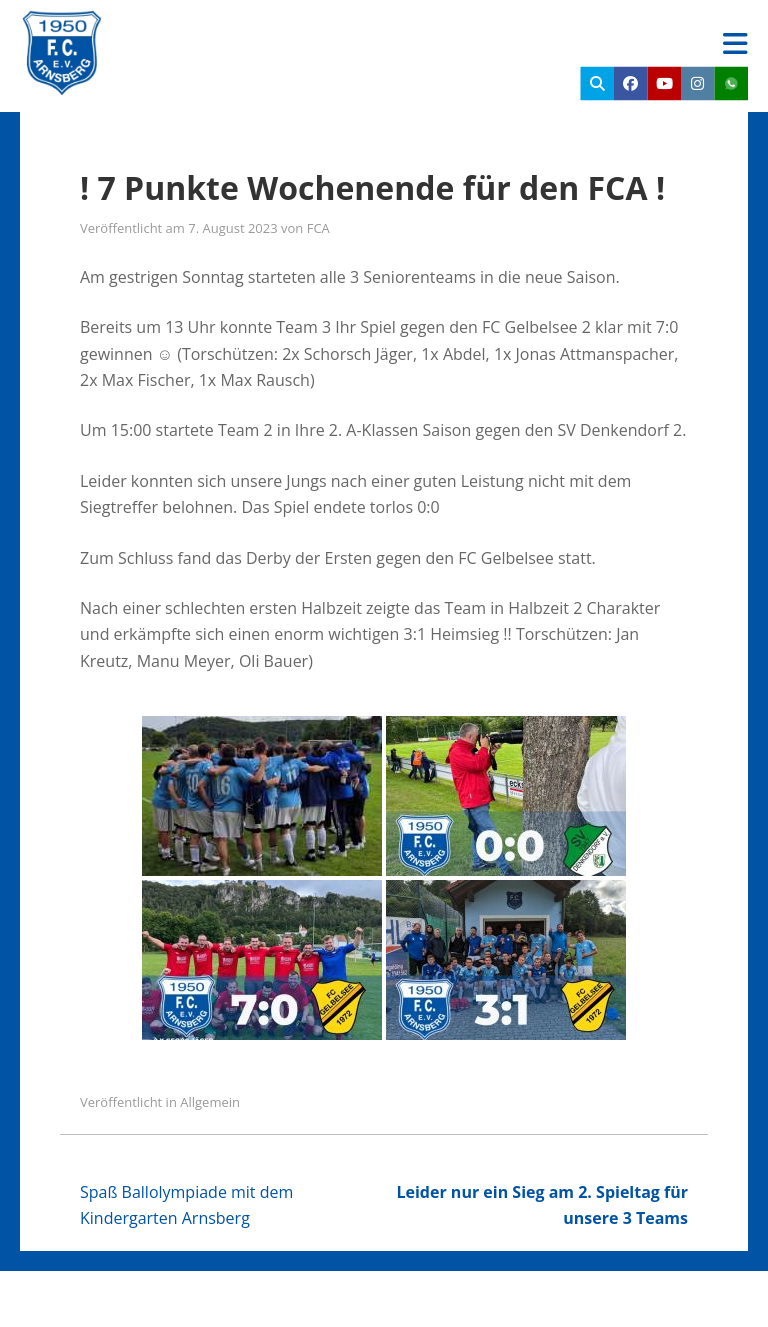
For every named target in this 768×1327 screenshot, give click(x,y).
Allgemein (210, 1102)
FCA (318, 228)
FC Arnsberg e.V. (235, 30)
